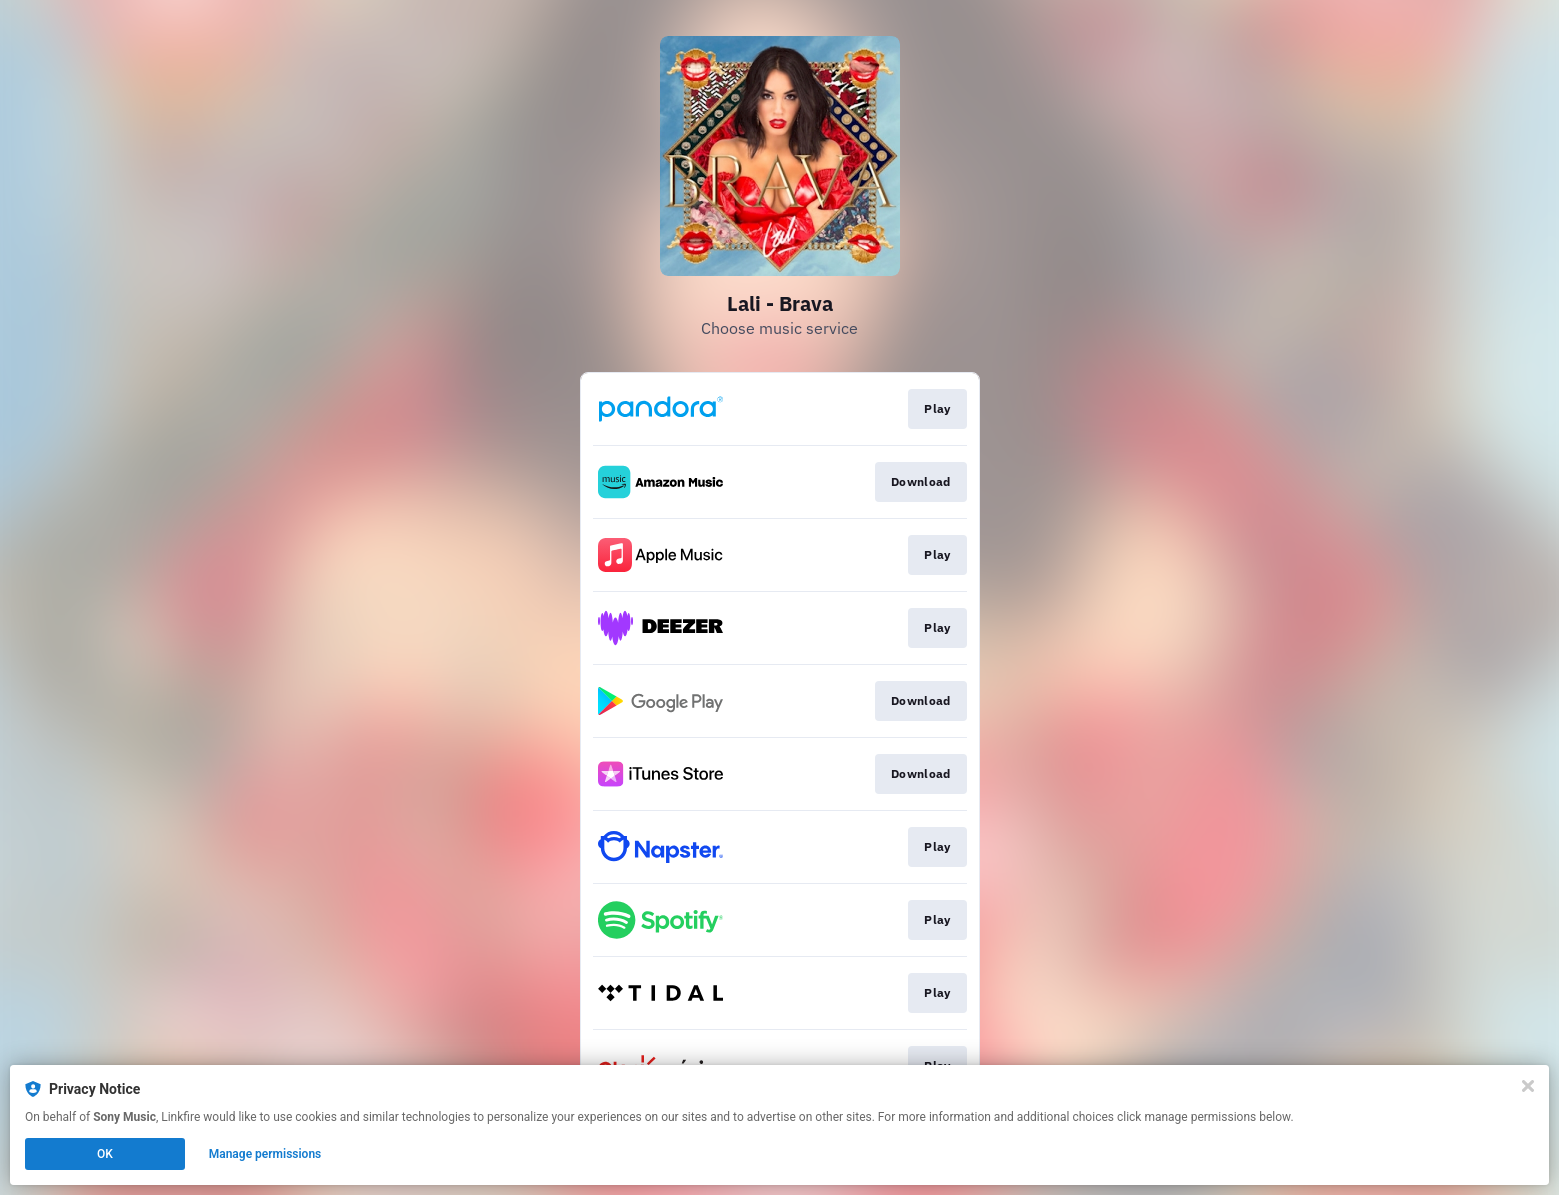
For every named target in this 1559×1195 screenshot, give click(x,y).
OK (105, 1154)
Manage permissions (265, 1154)
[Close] (1528, 1086)
